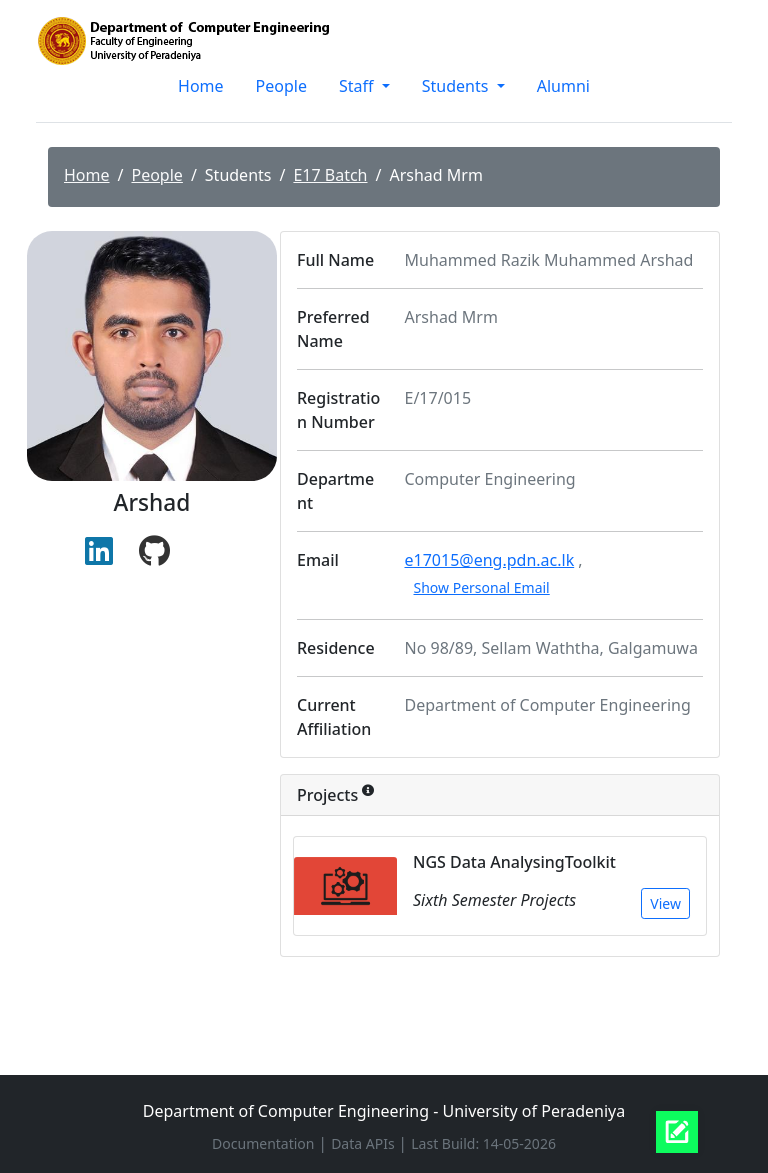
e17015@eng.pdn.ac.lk (490, 560)
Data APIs (364, 1143)
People (281, 86)
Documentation (265, 1143)
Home (201, 86)
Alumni (563, 86)
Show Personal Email (482, 587)
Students (457, 86)
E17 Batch (330, 175)
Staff (358, 86)
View (665, 903)
